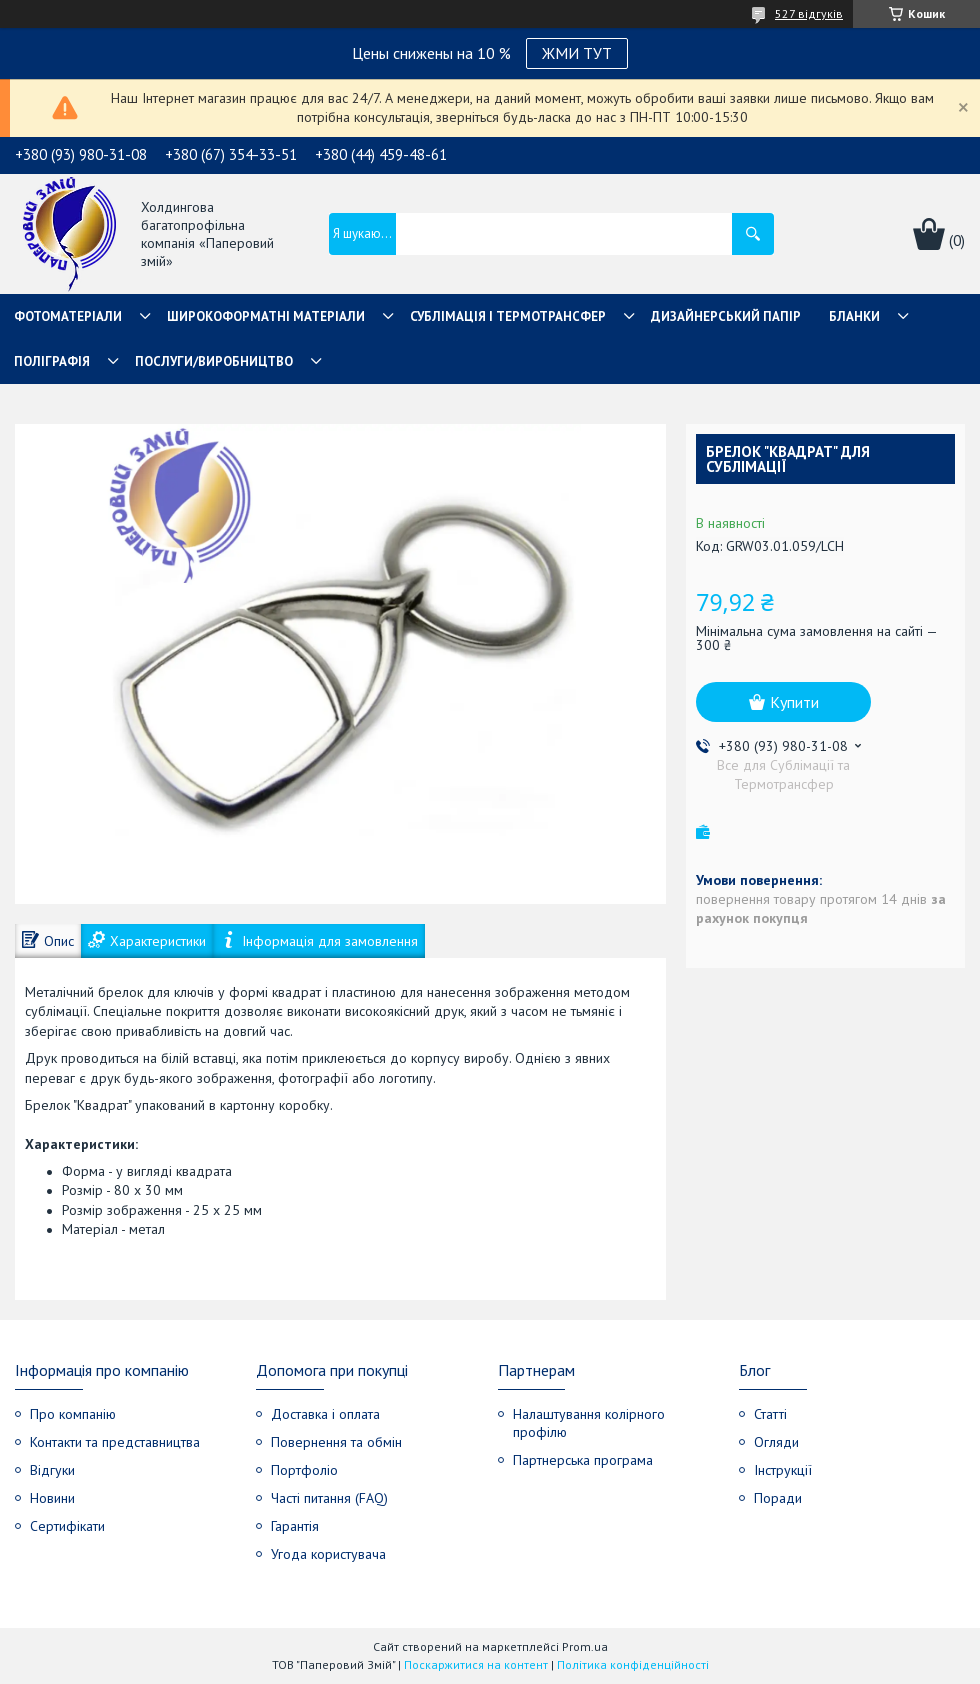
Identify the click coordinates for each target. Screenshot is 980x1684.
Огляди (776, 1442)
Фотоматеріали (68, 316)
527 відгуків (809, 13)
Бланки (854, 316)
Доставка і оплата (325, 1414)
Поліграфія (52, 361)
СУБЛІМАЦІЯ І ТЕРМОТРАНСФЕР (508, 316)
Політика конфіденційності (633, 1664)
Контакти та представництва (115, 1442)
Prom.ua (585, 1646)
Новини (52, 1498)
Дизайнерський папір (726, 316)
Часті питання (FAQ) (329, 1498)
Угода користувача (328, 1554)
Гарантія (295, 1526)
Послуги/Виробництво (214, 361)
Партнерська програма (583, 1460)
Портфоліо (304, 1470)
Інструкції (783, 1470)
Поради (778, 1498)
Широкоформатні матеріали (266, 316)
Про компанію (73, 1414)
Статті (770, 1414)
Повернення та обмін (336, 1442)
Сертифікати (67, 1526)
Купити (794, 702)
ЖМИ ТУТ (577, 53)
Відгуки (52, 1470)
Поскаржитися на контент (476, 1664)
